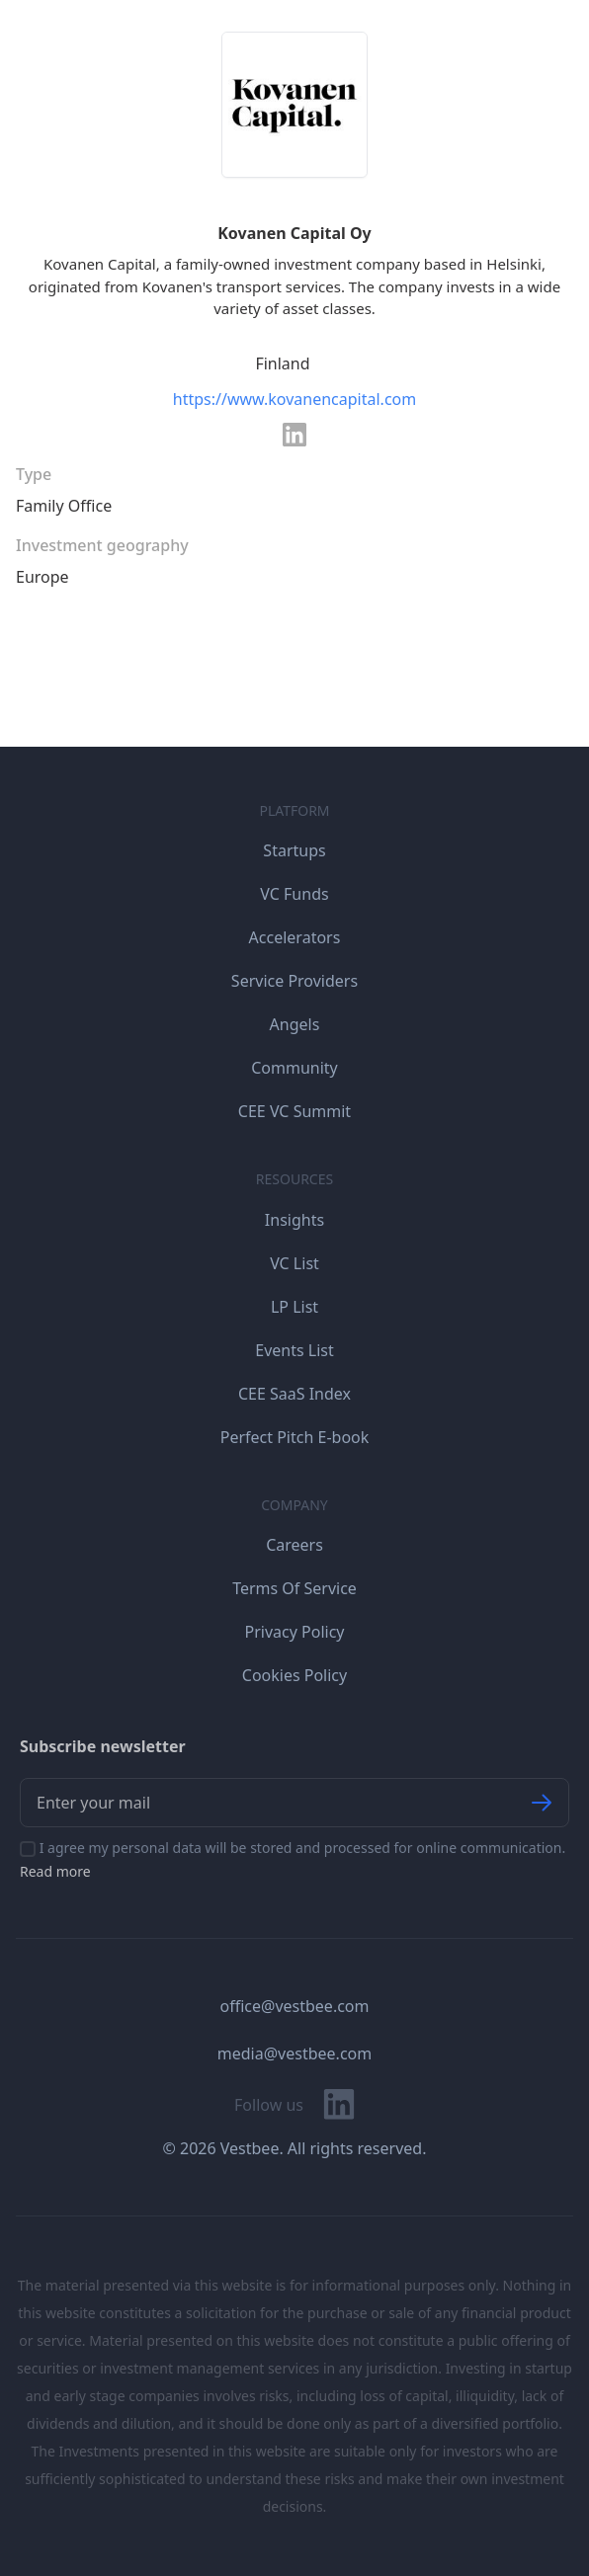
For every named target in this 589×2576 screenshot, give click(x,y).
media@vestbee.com (294, 2053)
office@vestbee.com (295, 2006)
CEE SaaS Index (294, 1394)
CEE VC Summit (294, 1111)
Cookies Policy (294, 1675)
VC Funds (294, 894)
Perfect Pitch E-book (295, 1437)
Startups (294, 850)
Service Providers (294, 981)
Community (294, 1068)
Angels (295, 1024)
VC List (294, 1263)
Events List (294, 1350)
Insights (294, 1220)
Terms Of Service (294, 1588)
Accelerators (295, 937)
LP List (294, 1307)
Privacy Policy (295, 1632)
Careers (294, 1545)
